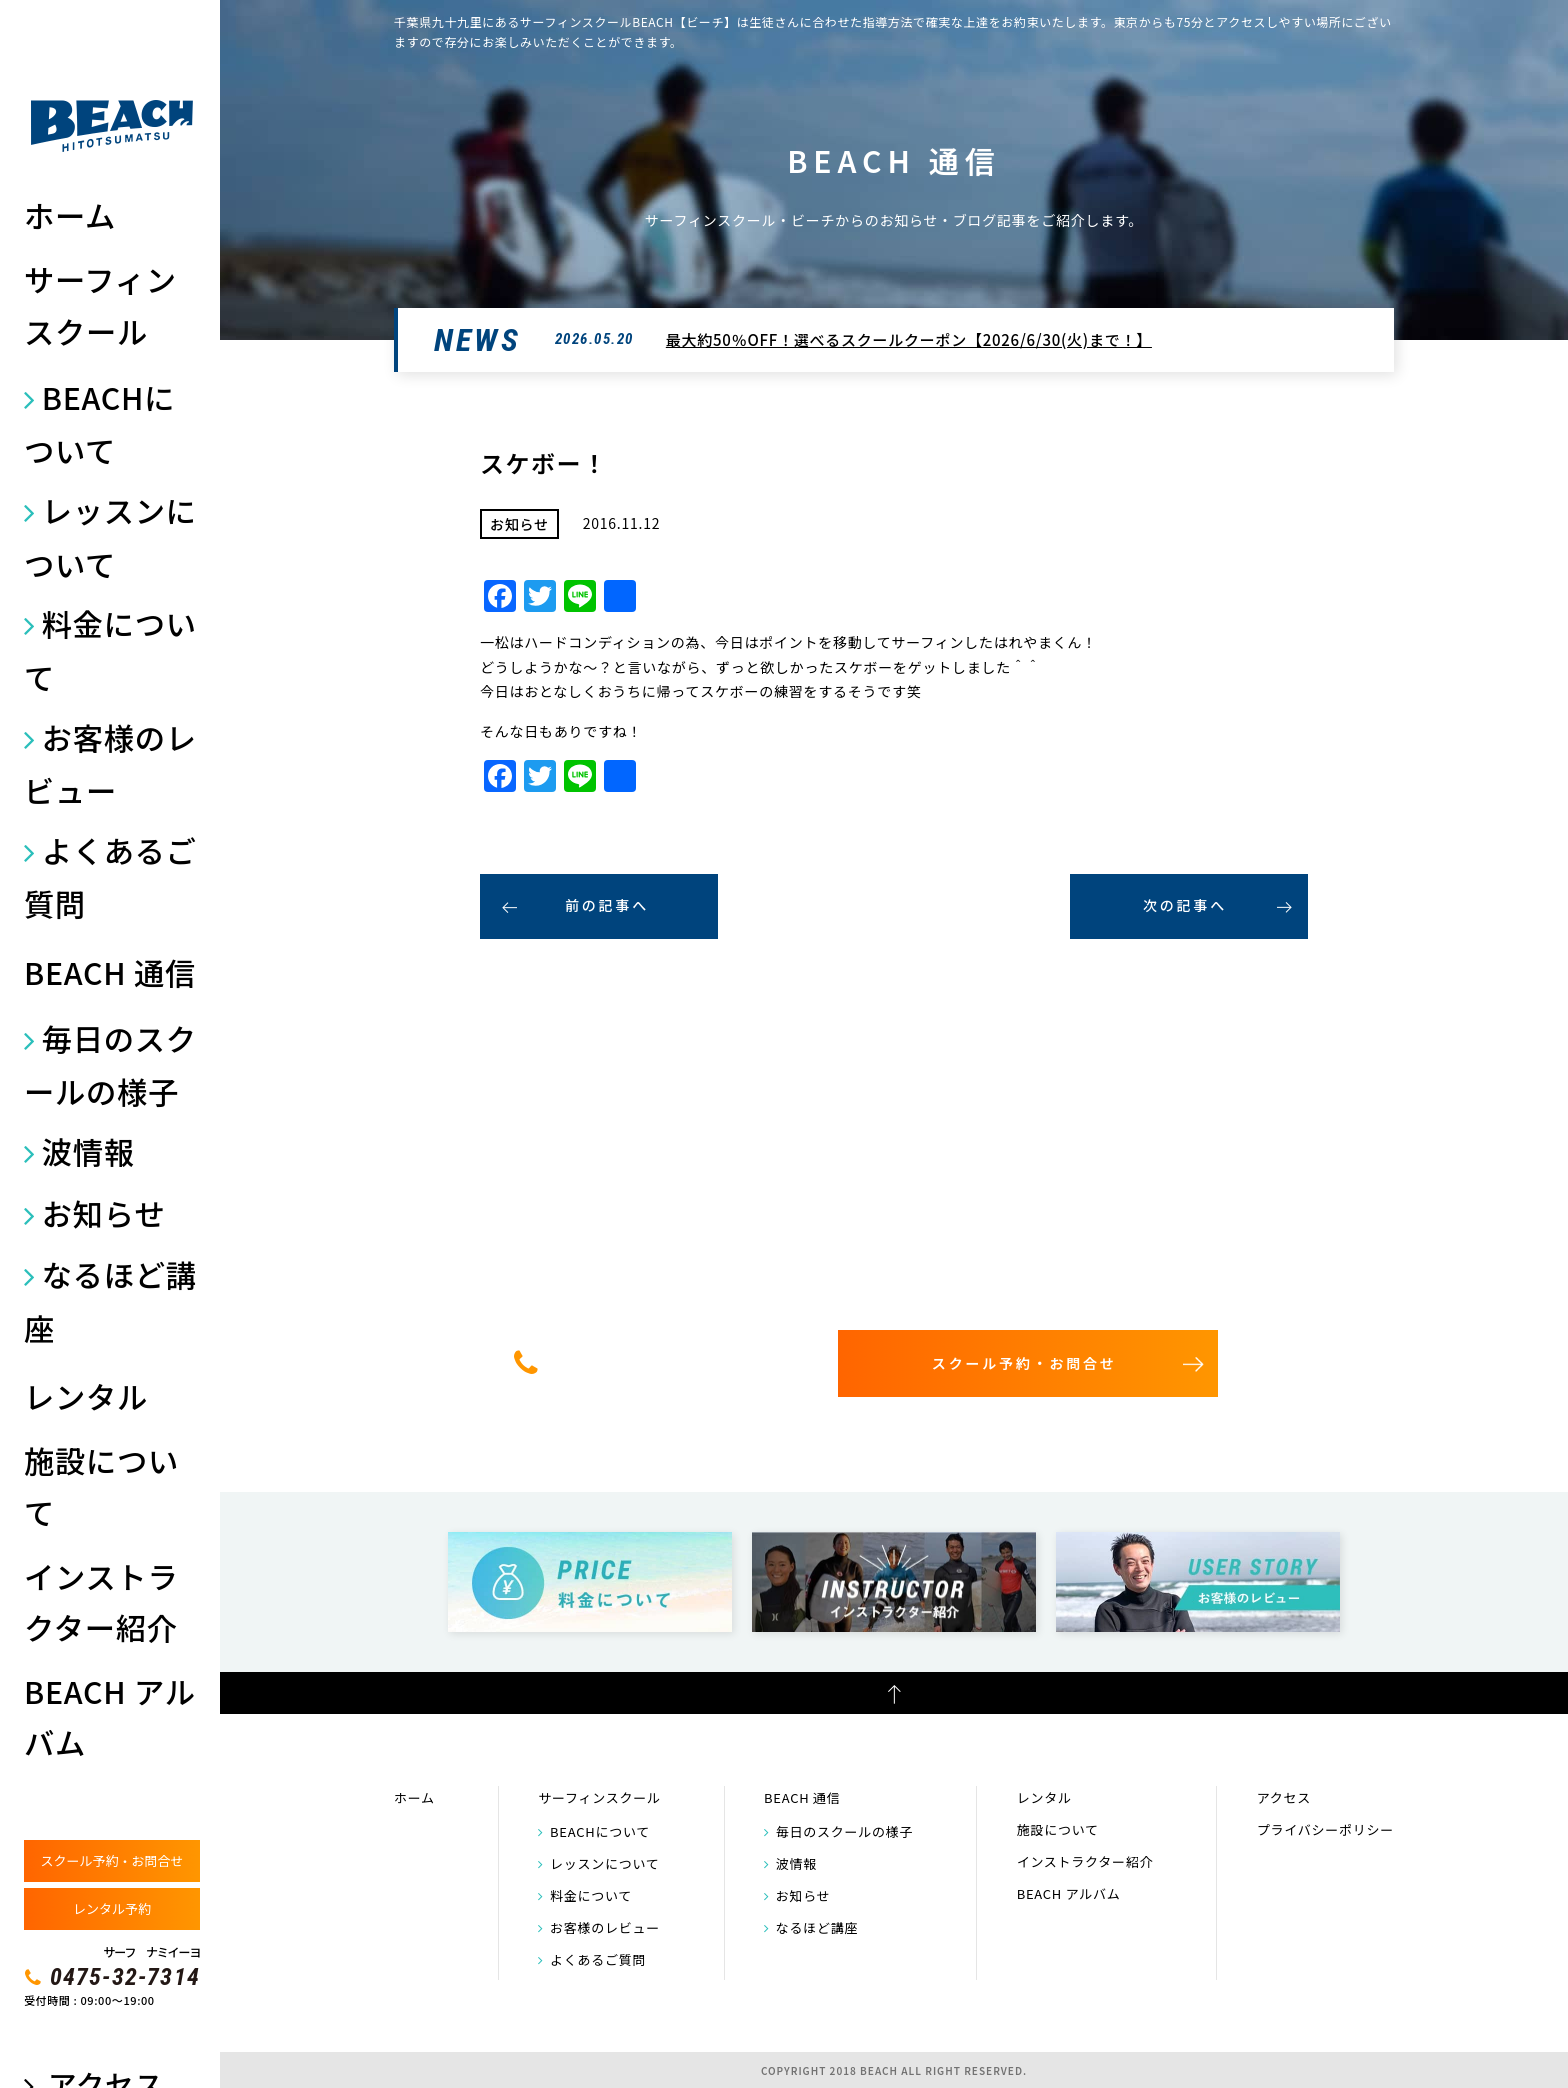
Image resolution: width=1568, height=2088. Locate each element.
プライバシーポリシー (1325, 1829)
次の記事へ (1185, 905)
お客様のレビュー (110, 763)
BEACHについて (99, 423)
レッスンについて (110, 536)
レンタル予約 (112, 1908)
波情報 (88, 1151)
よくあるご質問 (110, 876)
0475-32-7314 (125, 1977)
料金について (110, 649)
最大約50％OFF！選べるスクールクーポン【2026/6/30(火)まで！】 (909, 339)
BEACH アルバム (110, 1716)
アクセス (1284, 1797)
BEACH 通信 (110, 972)
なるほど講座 (110, 1300)
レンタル (86, 1396)
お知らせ (103, 1213)
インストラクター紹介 (101, 1601)
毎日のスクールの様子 (110, 1064)
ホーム (70, 215)
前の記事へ (607, 905)
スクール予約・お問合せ (111, 1860)
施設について (101, 1485)
